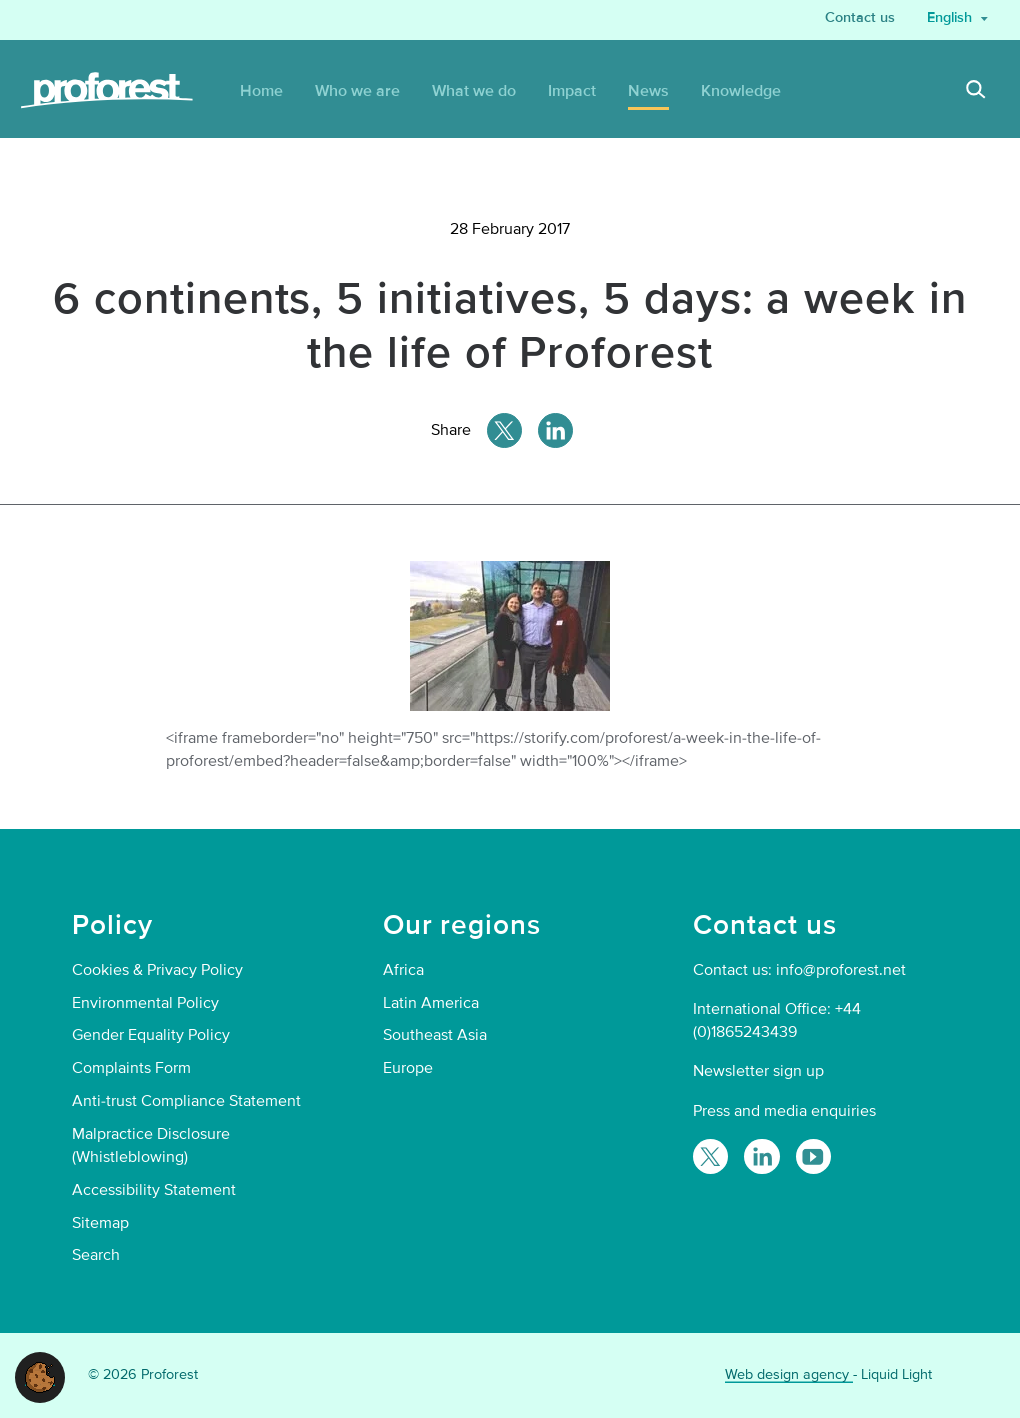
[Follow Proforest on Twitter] (710, 1156)
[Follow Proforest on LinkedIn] (761, 1156)
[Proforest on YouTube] (813, 1156)
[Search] (976, 92)
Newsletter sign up (758, 1071)
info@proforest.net (841, 970)
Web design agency (789, 1374)
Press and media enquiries (784, 1111)
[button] (40, 1376)
